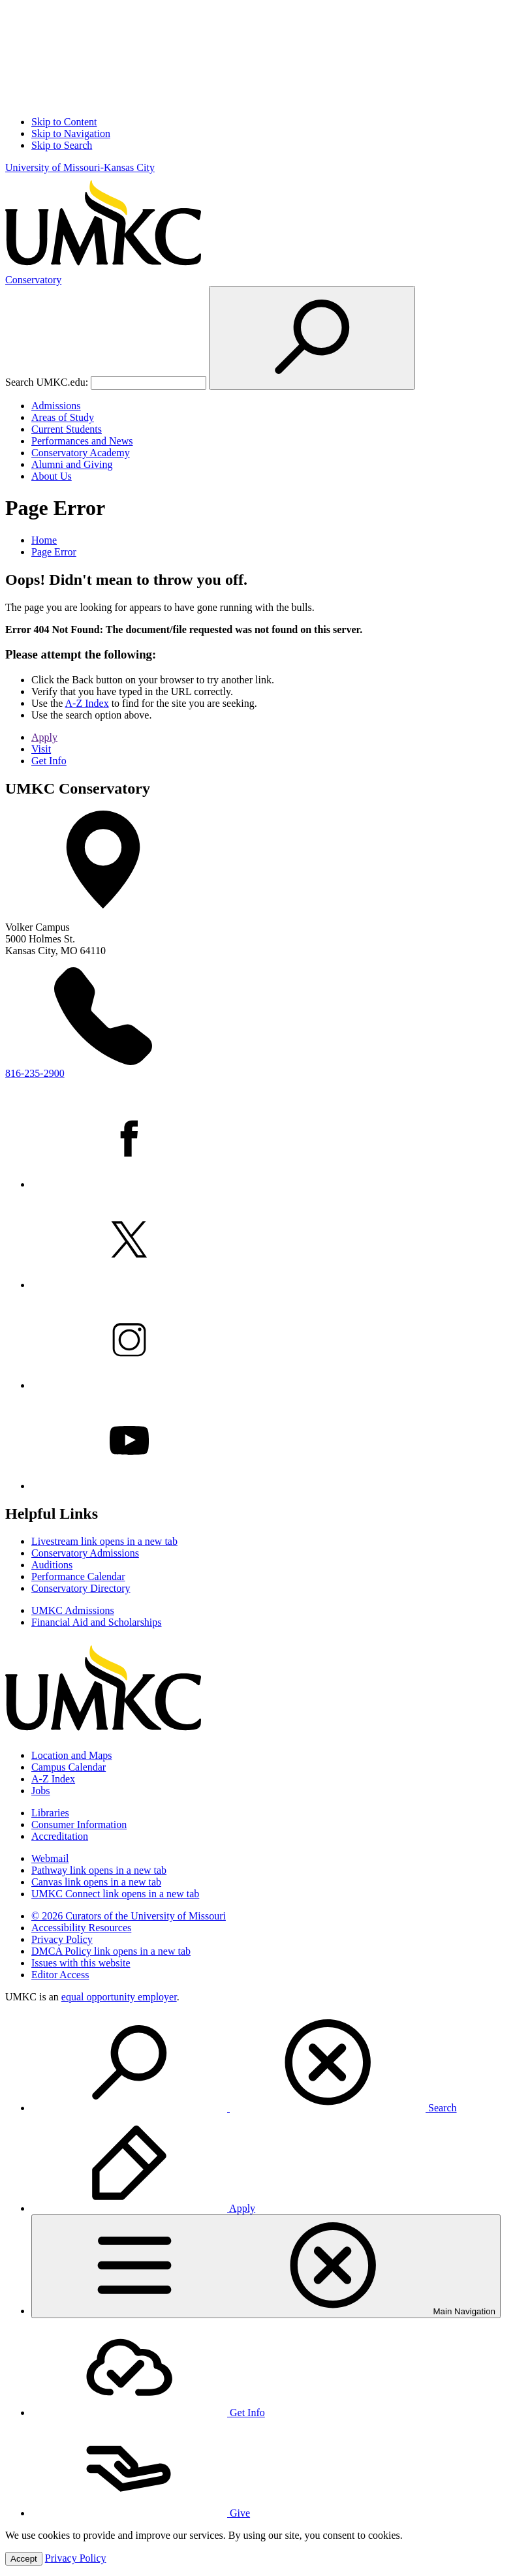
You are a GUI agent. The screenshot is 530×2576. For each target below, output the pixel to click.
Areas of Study (62, 417)
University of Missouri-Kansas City (80, 167)
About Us (51, 476)
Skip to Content (64, 121)
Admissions (56, 405)
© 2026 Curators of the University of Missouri (128, 1915)
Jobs (40, 1790)
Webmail (50, 1858)
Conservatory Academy (80, 452)
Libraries (50, 1812)
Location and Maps (71, 1755)
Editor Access (60, 1974)
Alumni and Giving (71, 464)
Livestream (104, 1541)
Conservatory (33, 279)
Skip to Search (61, 145)
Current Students (66, 429)
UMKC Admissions (72, 1610)
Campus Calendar (68, 1767)
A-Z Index (87, 703)
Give (140, 2513)
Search (244, 2107)
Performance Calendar (78, 1576)
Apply (44, 737)
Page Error (53, 551)
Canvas (96, 1881)
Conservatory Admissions (85, 1553)
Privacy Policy (62, 1939)
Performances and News (82, 440)
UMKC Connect (115, 1893)
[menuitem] (278, 2063)
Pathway (98, 1870)
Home (44, 540)
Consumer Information (79, 1824)
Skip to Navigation (70, 133)
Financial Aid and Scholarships (96, 1622)
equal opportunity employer (119, 1996)
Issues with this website (81, 1962)
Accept (23, 2559)
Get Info (49, 760)
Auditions (51, 1564)
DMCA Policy (111, 1951)
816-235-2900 (35, 1073)
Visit (41, 748)
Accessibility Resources (81, 1927)
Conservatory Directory (81, 1588)
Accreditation (59, 1836)
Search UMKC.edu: (46, 382)
